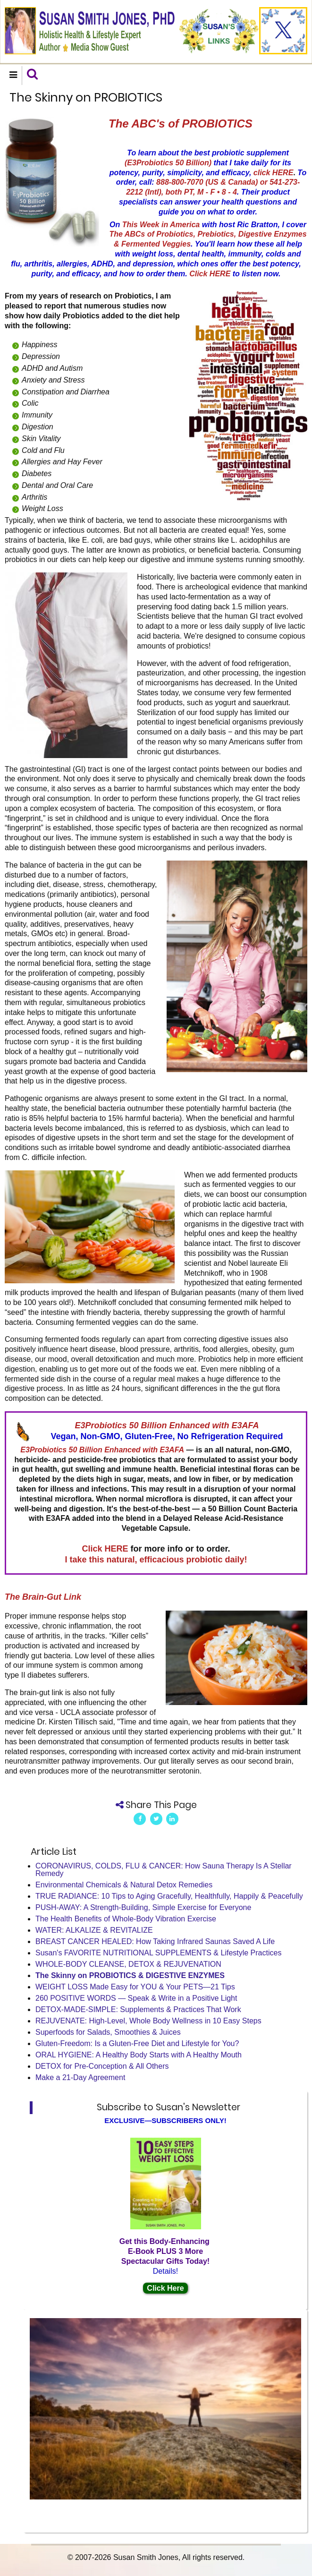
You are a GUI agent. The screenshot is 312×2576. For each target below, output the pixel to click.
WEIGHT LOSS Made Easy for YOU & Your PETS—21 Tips (135, 1987)
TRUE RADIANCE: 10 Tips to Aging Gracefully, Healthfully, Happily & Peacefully (169, 1896)
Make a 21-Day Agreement (80, 2077)
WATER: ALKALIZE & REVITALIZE (94, 1930)
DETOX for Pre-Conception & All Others (102, 2066)
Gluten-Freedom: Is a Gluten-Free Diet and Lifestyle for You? (137, 2043)
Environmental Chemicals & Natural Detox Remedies (123, 1885)
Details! (165, 2271)
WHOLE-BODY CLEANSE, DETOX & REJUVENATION (128, 1964)
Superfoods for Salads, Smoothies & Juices (108, 2032)
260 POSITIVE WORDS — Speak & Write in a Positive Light (136, 1998)
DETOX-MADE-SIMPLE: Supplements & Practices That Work (138, 2009)
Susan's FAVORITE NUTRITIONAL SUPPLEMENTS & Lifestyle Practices (158, 1953)
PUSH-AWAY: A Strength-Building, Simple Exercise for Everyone (143, 1907)
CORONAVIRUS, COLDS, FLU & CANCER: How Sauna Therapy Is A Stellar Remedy (163, 1869)
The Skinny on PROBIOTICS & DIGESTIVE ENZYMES (130, 1975)
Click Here (165, 2288)
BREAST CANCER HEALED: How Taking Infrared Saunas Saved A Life (155, 1941)
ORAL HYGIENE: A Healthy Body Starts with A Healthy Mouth (138, 2055)
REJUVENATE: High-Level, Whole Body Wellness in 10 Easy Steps (148, 2021)
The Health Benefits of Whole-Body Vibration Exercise (125, 1919)
